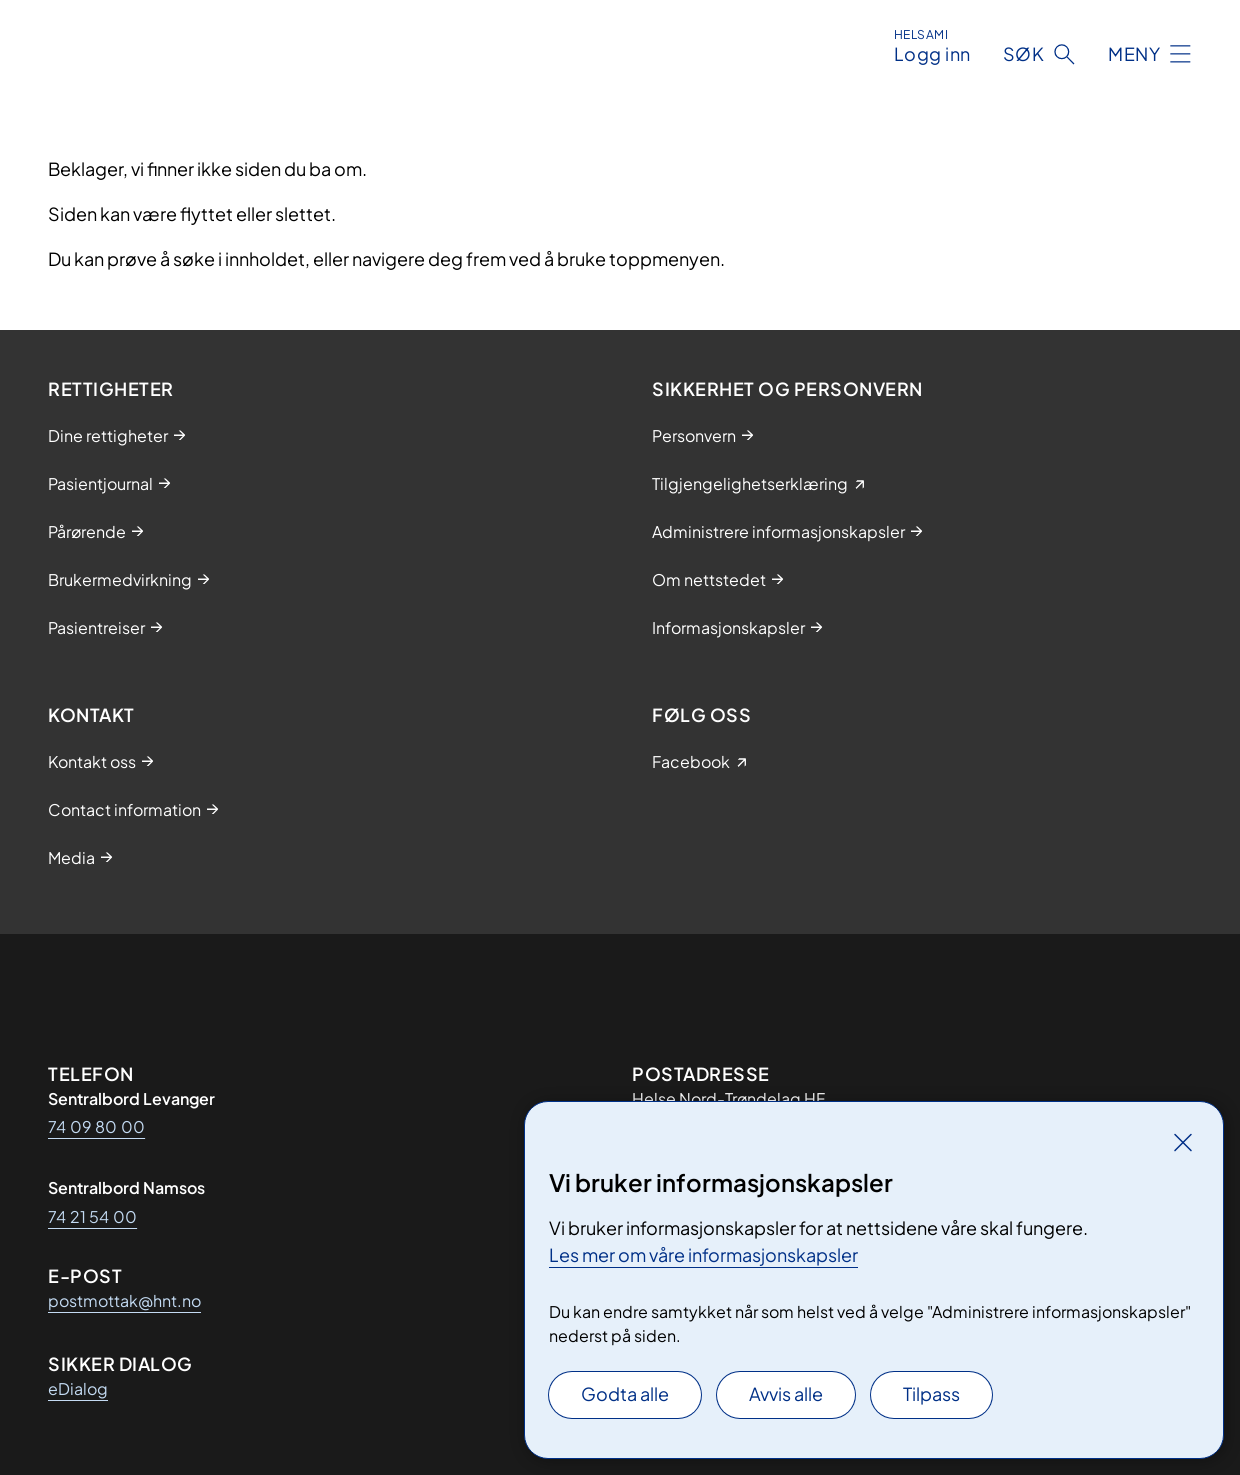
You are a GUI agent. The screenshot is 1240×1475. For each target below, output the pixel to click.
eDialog (78, 1388)
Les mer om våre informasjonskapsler (703, 1254)
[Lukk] (1183, 1142)
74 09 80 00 (96, 1126)
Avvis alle (786, 1393)
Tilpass (931, 1393)
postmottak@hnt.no (124, 1300)
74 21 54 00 (92, 1216)
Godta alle (625, 1393)
